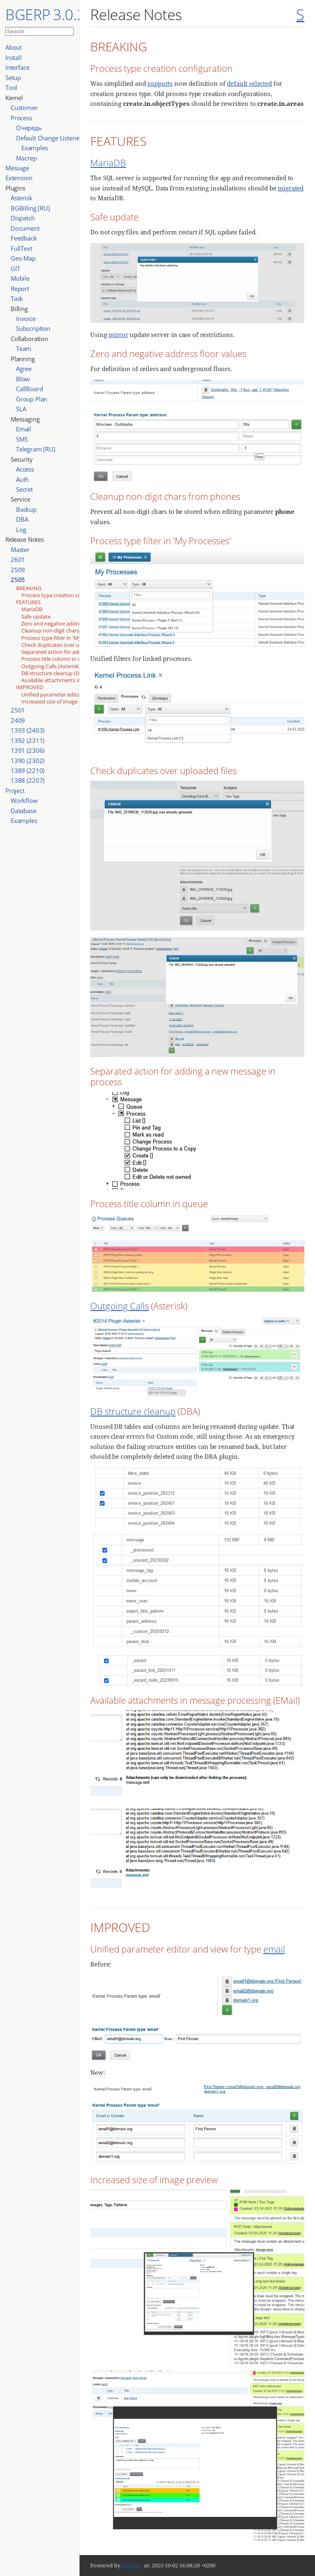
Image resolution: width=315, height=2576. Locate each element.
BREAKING (28, 588)
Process (21, 118)
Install (13, 57)
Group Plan (31, 399)
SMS (22, 439)
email (274, 1949)
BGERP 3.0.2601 (58, 14)
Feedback (24, 238)
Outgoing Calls (119, 1306)
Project (15, 790)
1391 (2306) (27, 750)
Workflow (24, 800)
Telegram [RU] (35, 449)
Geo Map (23, 258)
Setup (13, 77)
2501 (18, 710)
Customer (24, 107)
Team (23, 348)
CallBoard (29, 389)
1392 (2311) (27, 740)
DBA (22, 519)
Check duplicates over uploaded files (65, 645)
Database (24, 811)
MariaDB (31, 609)
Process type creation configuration (64, 595)
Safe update (35, 616)
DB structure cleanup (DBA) (54, 673)
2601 (18, 559)
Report (20, 288)
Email (23, 429)
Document (25, 228)
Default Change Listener (49, 138)
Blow (23, 379)
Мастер (26, 158)
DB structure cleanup (133, 1411)
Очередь (29, 128)
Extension (18, 178)
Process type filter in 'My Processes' (64, 638)
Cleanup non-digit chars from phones (66, 630)
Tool (11, 87)
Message (17, 168)
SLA (21, 409)
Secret (24, 489)
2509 (18, 570)
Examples (34, 148)
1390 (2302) (27, 760)
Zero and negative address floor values (68, 623)
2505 (18, 579)
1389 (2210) (27, 770)
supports (160, 83)
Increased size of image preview (59, 701)
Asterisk (21, 198)
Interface (17, 67)
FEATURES (28, 602)
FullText (21, 248)
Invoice (26, 318)
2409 (18, 720)
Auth (22, 479)
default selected (249, 83)
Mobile (20, 278)
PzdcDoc (132, 2565)
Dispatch (23, 218)
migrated (291, 188)
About (13, 47)
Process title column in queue (57, 658)
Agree (24, 368)
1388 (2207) (27, 780)
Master (20, 549)
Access (25, 469)
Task (17, 298)
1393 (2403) (27, 730)
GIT (15, 268)
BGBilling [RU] (30, 208)
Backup (26, 509)
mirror (118, 334)
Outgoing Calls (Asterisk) (50, 666)
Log (21, 529)
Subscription (33, 328)
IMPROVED (29, 687)
